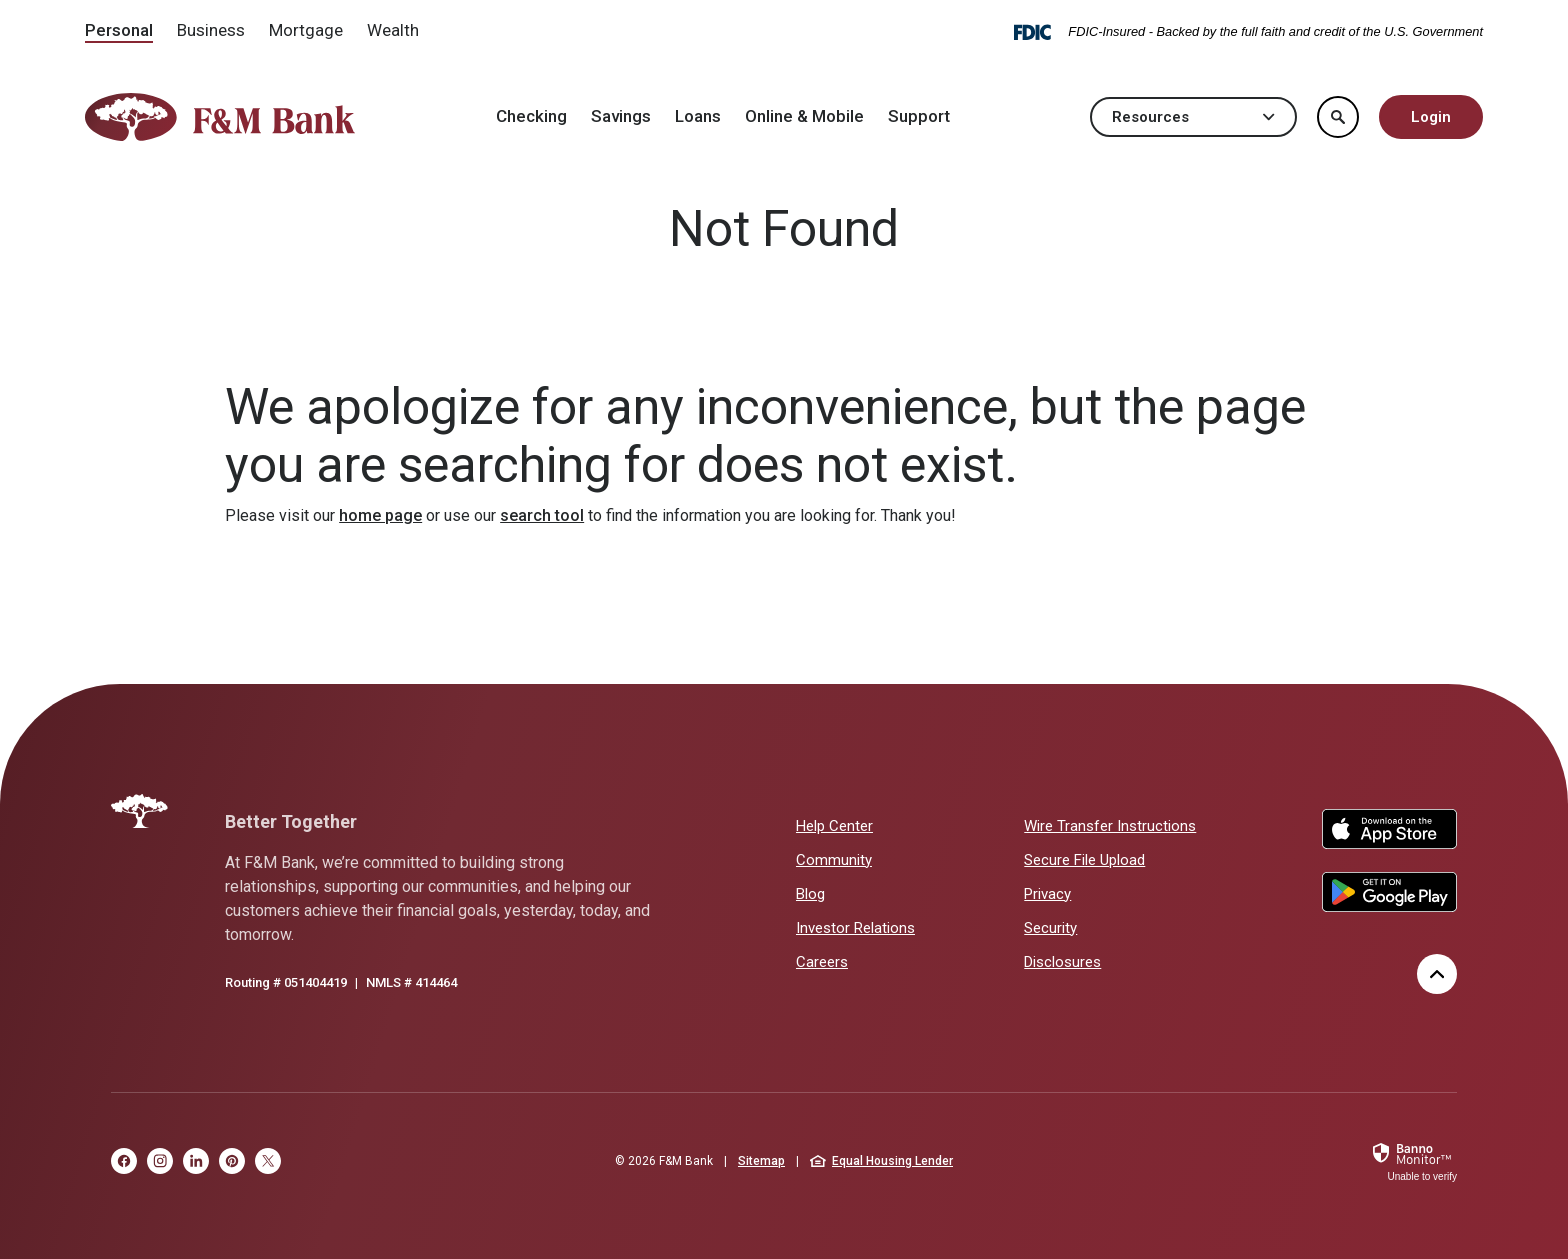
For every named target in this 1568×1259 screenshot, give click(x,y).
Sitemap (761, 1161)
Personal (119, 30)
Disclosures (1062, 962)
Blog (810, 894)
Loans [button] (698, 116)
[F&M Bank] (139, 811)
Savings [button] (621, 116)
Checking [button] (531, 116)
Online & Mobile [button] (804, 116)
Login (1431, 117)
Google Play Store (1389, 892)
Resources (1193, 117)
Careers (822, 962)
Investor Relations (855, 927)
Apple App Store (1389, 829)
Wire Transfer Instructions (1110, 826)
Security (1050, 928)
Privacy (1047, 894)
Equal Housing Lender (881, 1161)
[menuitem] (119, 32)
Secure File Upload (1084, 860)
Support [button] (919, 116)
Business (211, 30)
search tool (542, 515)
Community (834, 860)
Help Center (834, 826)
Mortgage (306, 30)
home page (380, 515)
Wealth (393, 30)
